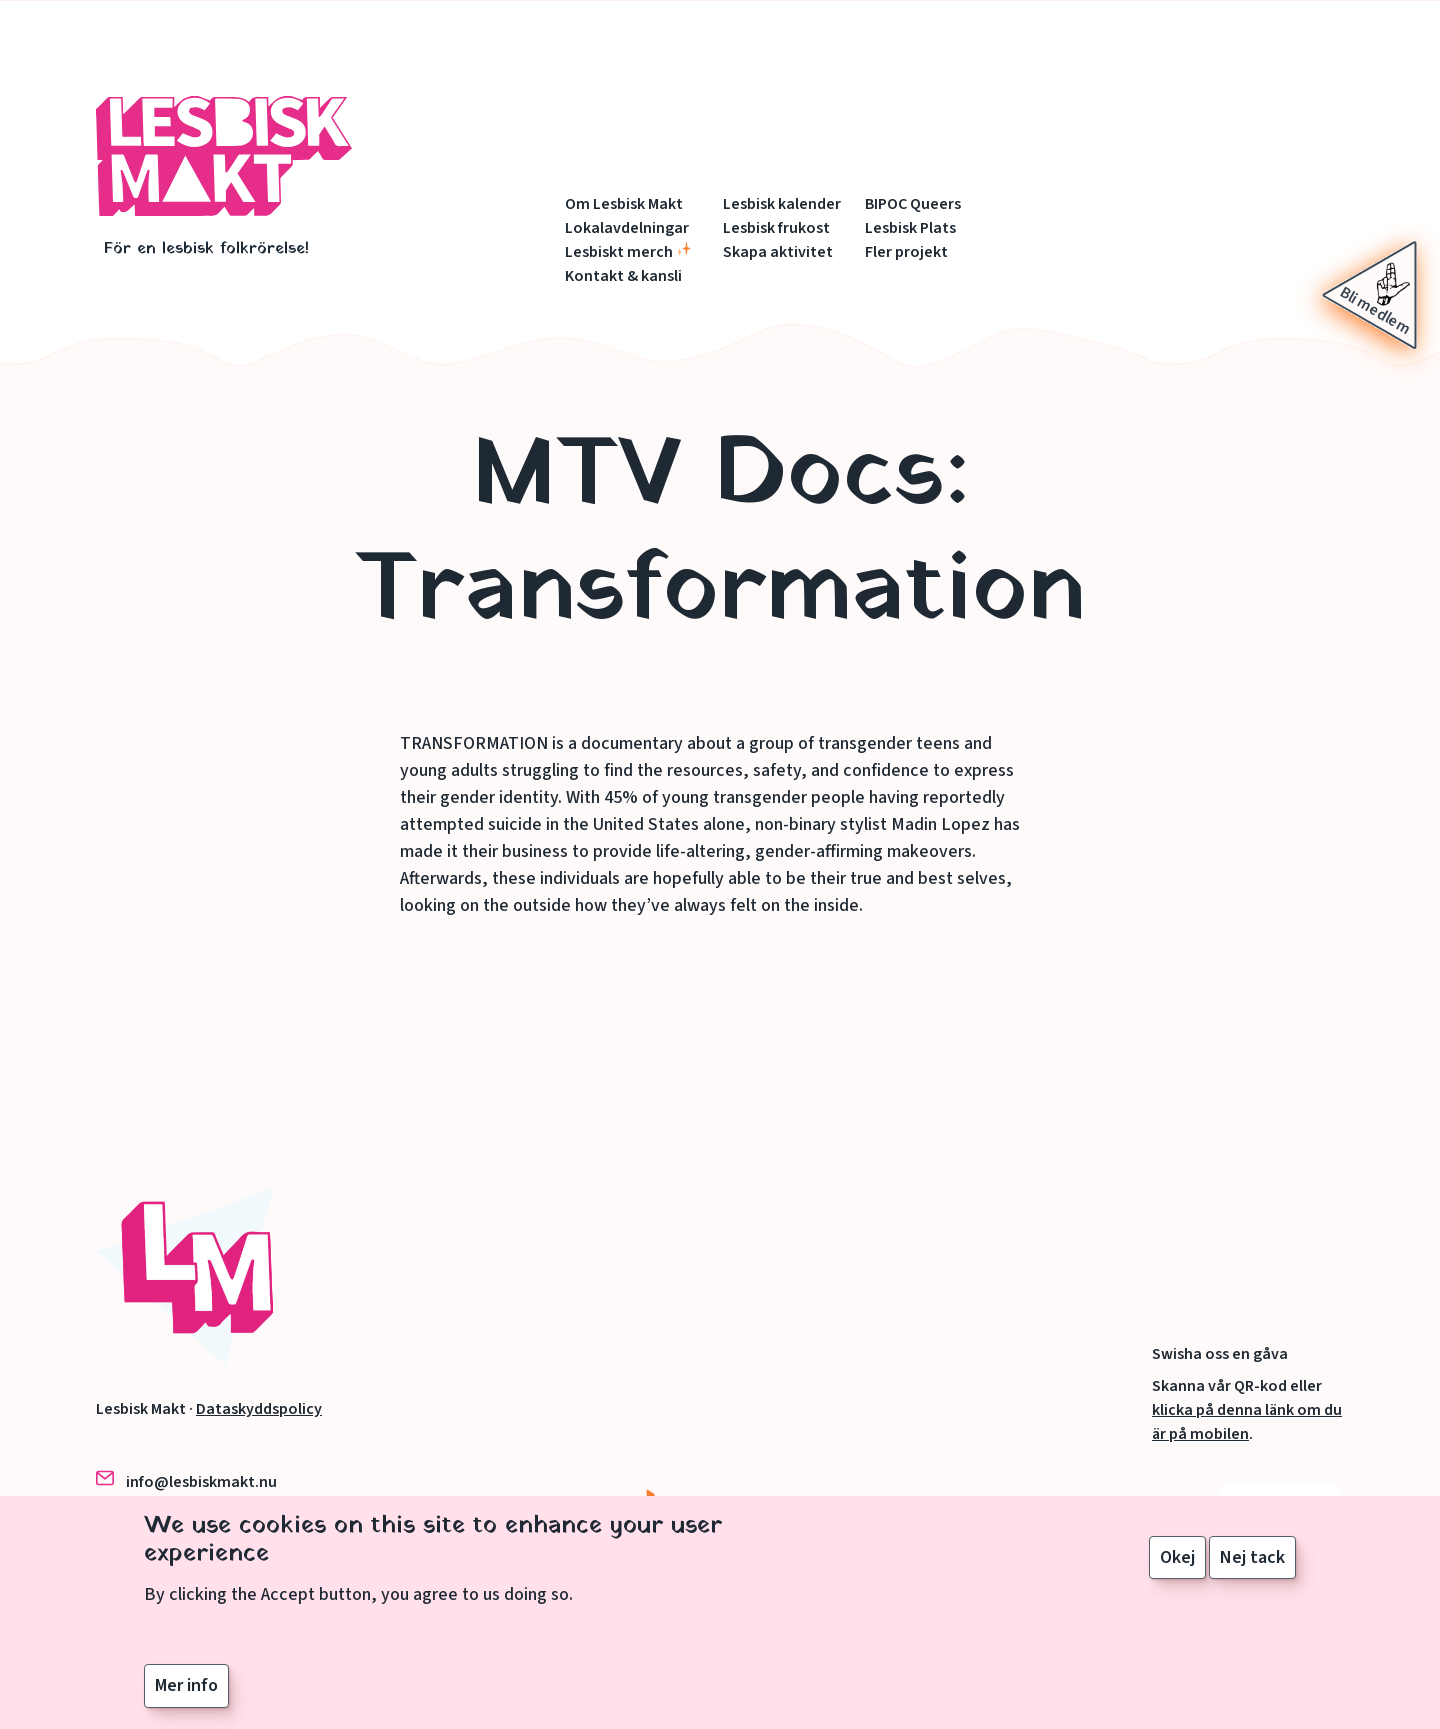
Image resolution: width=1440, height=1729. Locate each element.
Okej (1177, 1570)
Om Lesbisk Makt (624, 204)
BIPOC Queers (913, 204)
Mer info (186, 1699)
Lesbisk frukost (776, 228)
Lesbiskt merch (619, 252)
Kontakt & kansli (623, 276)
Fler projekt (906, 252)
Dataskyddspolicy (259, 1409)
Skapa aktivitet (778, 252)
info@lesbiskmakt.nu (201, 1482)
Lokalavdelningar (627, 228)
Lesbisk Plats (910, 228)
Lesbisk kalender (782, 204)
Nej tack (1252, 1570)
